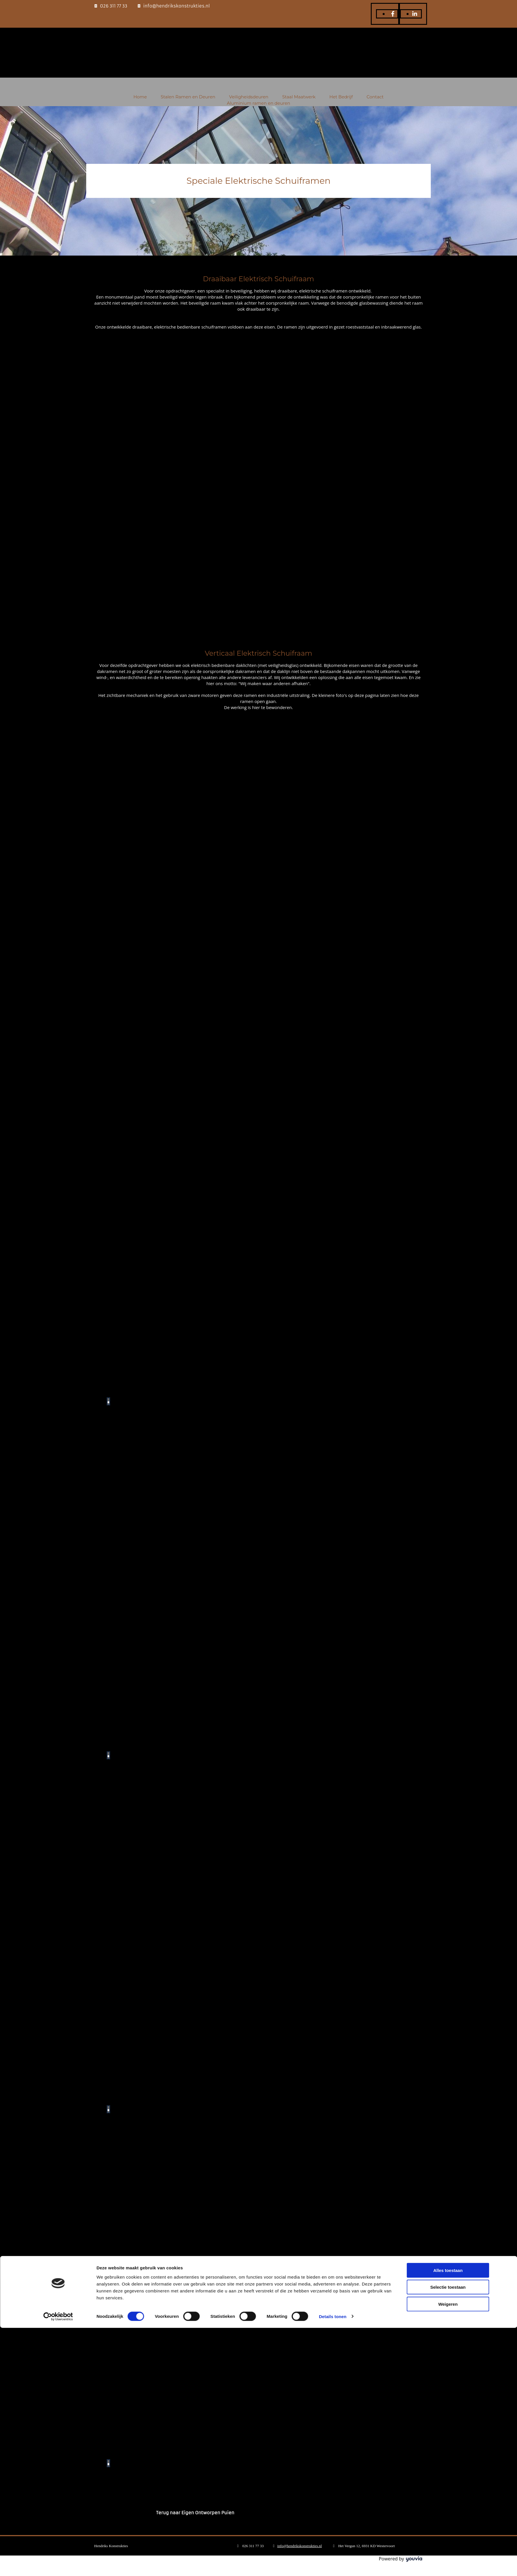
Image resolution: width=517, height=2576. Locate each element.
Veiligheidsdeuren (248, 97)
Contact (374, 97)
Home (140, 97)
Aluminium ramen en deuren (258, 103)
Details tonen (332, 2564)
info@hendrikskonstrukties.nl (176, 6)
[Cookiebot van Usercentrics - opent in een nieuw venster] (58, 2564)
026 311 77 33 (113, 6)
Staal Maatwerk (299, 97)
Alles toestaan (448, 2518)
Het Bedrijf (341, 97)
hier (256, 707)
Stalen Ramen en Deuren (188, 97)
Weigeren (448, 2552)
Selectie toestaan (448, 2535)
